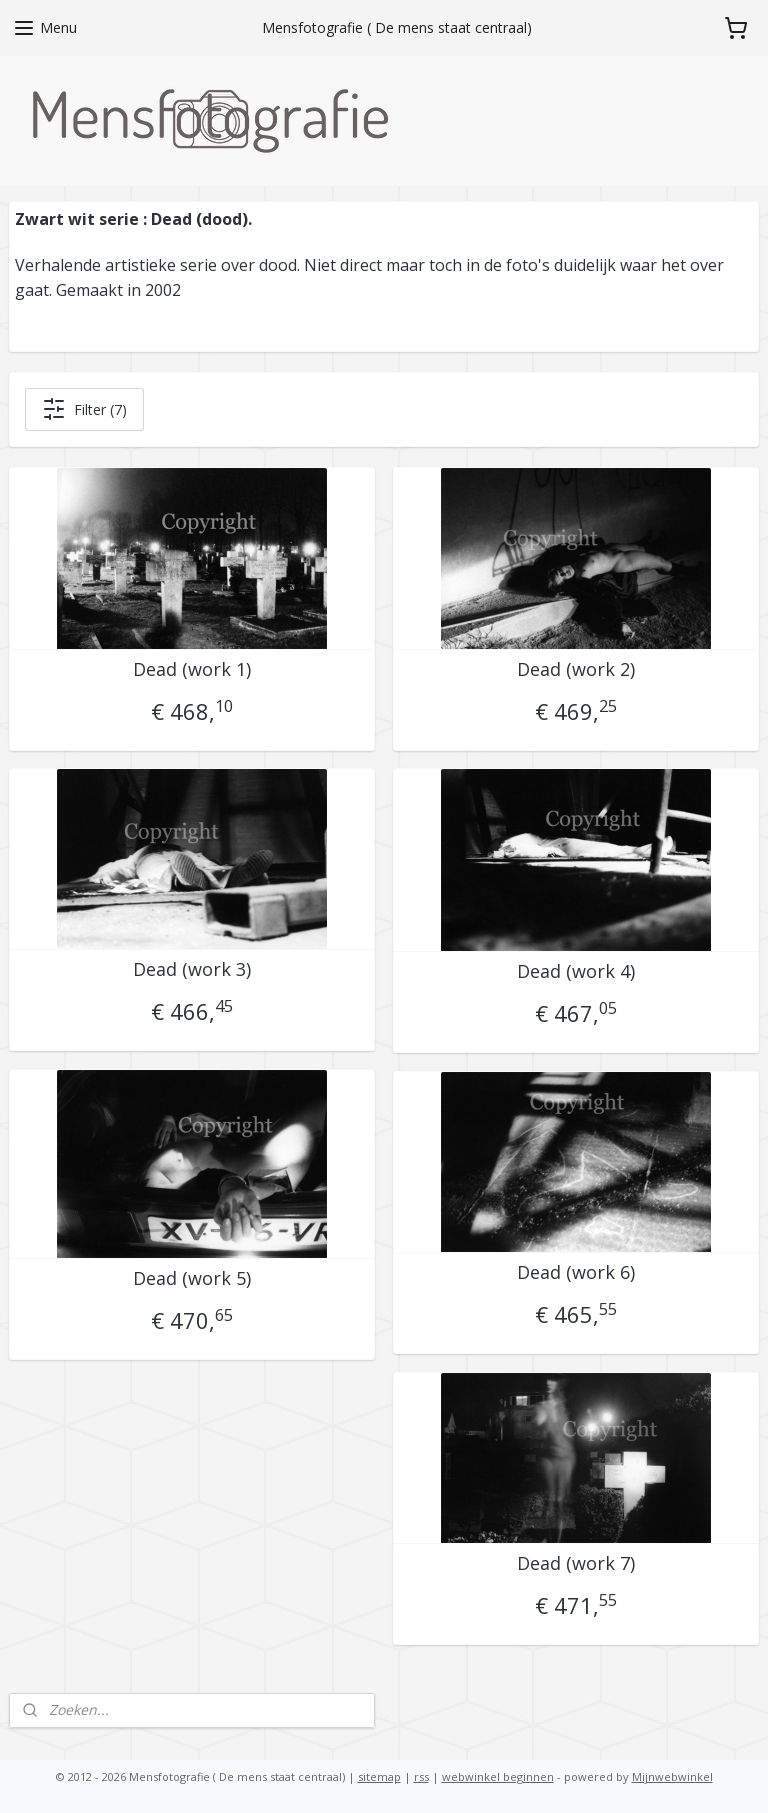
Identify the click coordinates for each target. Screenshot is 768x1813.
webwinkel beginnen (498, 1776)
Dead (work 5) (192, 1279)
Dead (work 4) (576, 972)
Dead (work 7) (576, 1564)
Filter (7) (84, 409)
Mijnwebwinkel (672, 1776)
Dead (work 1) (192, 670)
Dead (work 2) (576, 670)
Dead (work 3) (192, 970)
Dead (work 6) (576, 1273)
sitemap (379, 1776)
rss (421, 1776)
